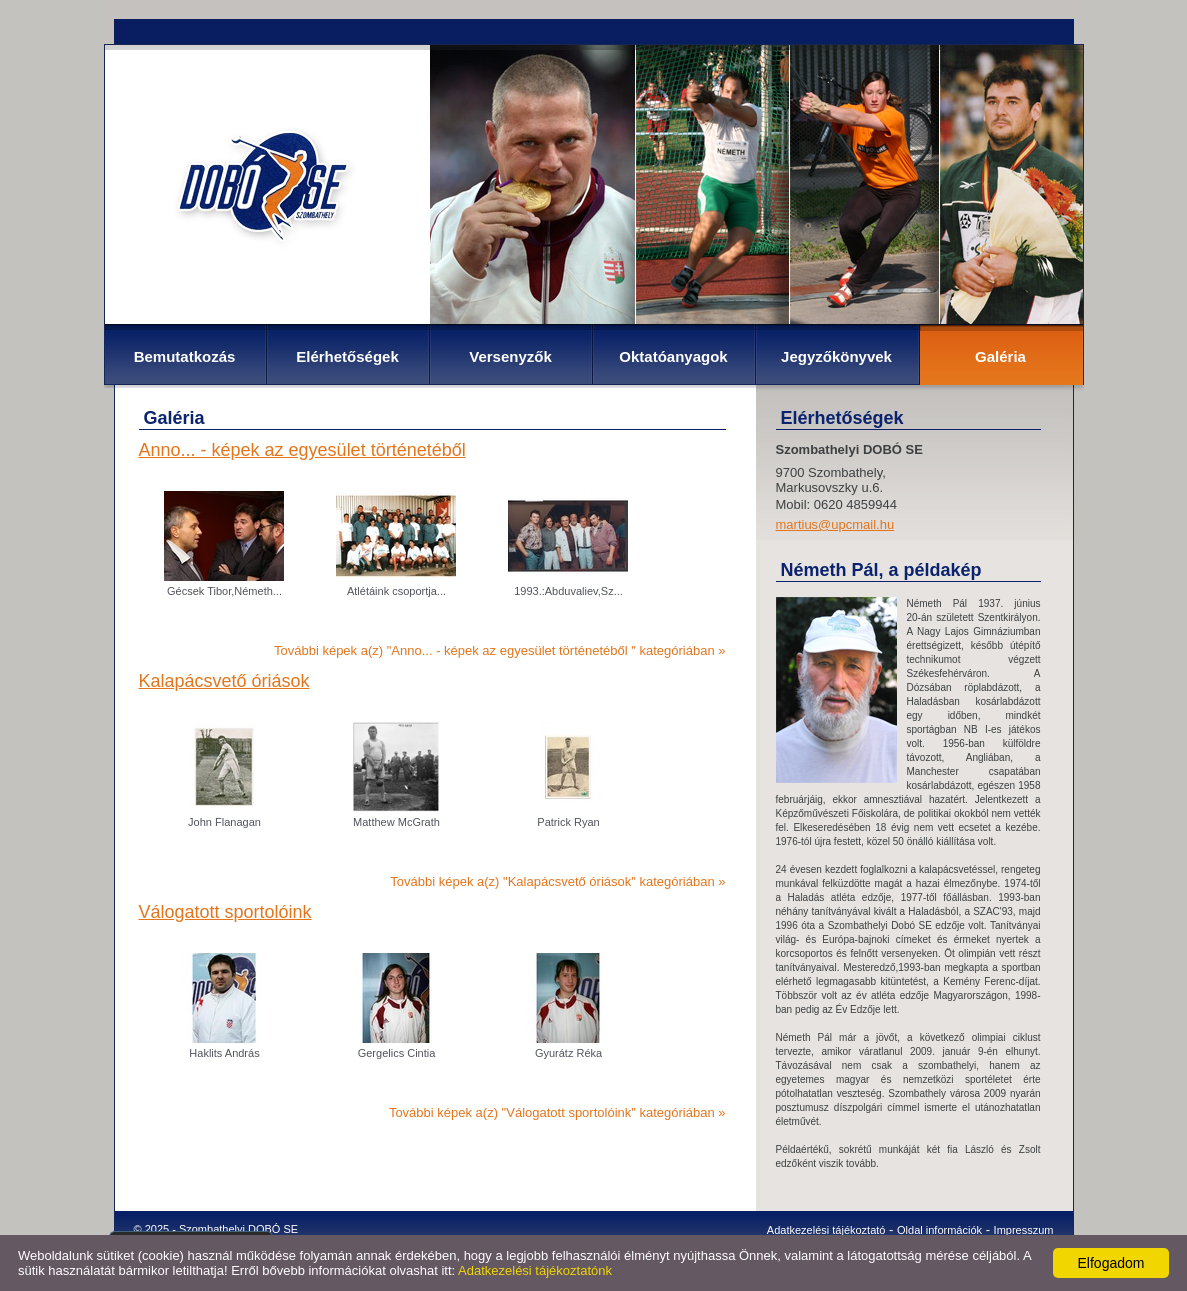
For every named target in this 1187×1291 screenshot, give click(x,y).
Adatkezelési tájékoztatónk (535, 1270)
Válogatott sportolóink (225, 912)
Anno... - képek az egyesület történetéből (302, 450)
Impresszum (1024, 1230)
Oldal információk (939, 1230)
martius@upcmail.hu (835, 524)
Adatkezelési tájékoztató (826, 1230)
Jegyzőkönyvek (836, 356)
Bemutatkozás (185, 356)
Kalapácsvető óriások (224, 681)
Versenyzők (510, 356)
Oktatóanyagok (673, 356)
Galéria (1000, 356)
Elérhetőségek (347, 356)
